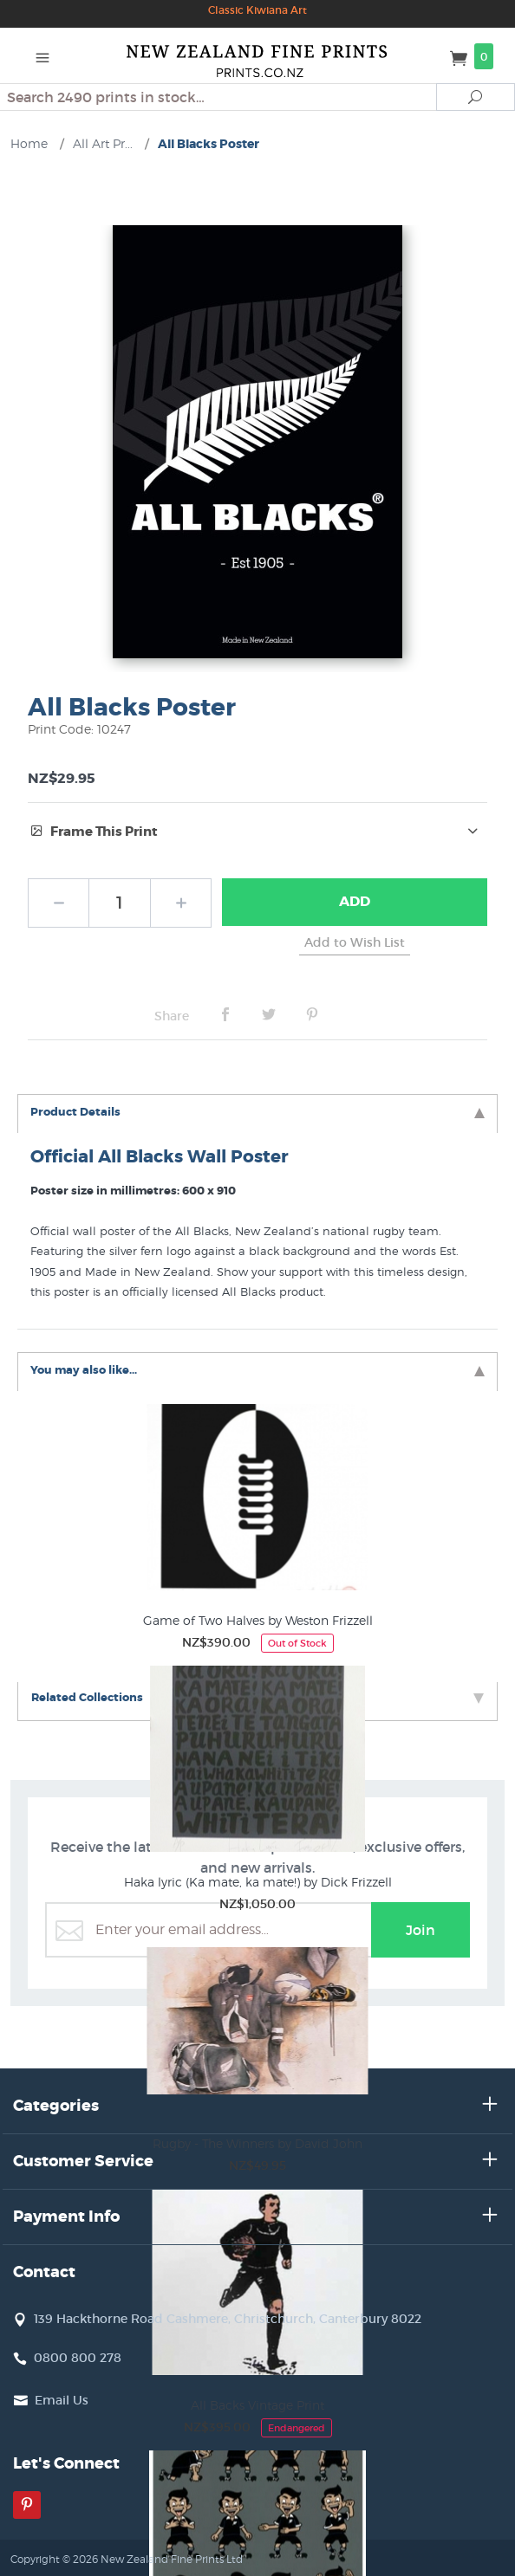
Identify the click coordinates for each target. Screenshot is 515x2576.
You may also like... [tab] (257, 1369)
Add (354, 901)
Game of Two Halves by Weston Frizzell (258, 1620)
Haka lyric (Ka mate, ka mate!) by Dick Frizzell (258, 1881)
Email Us (61, 2400)
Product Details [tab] (257, 1111)
